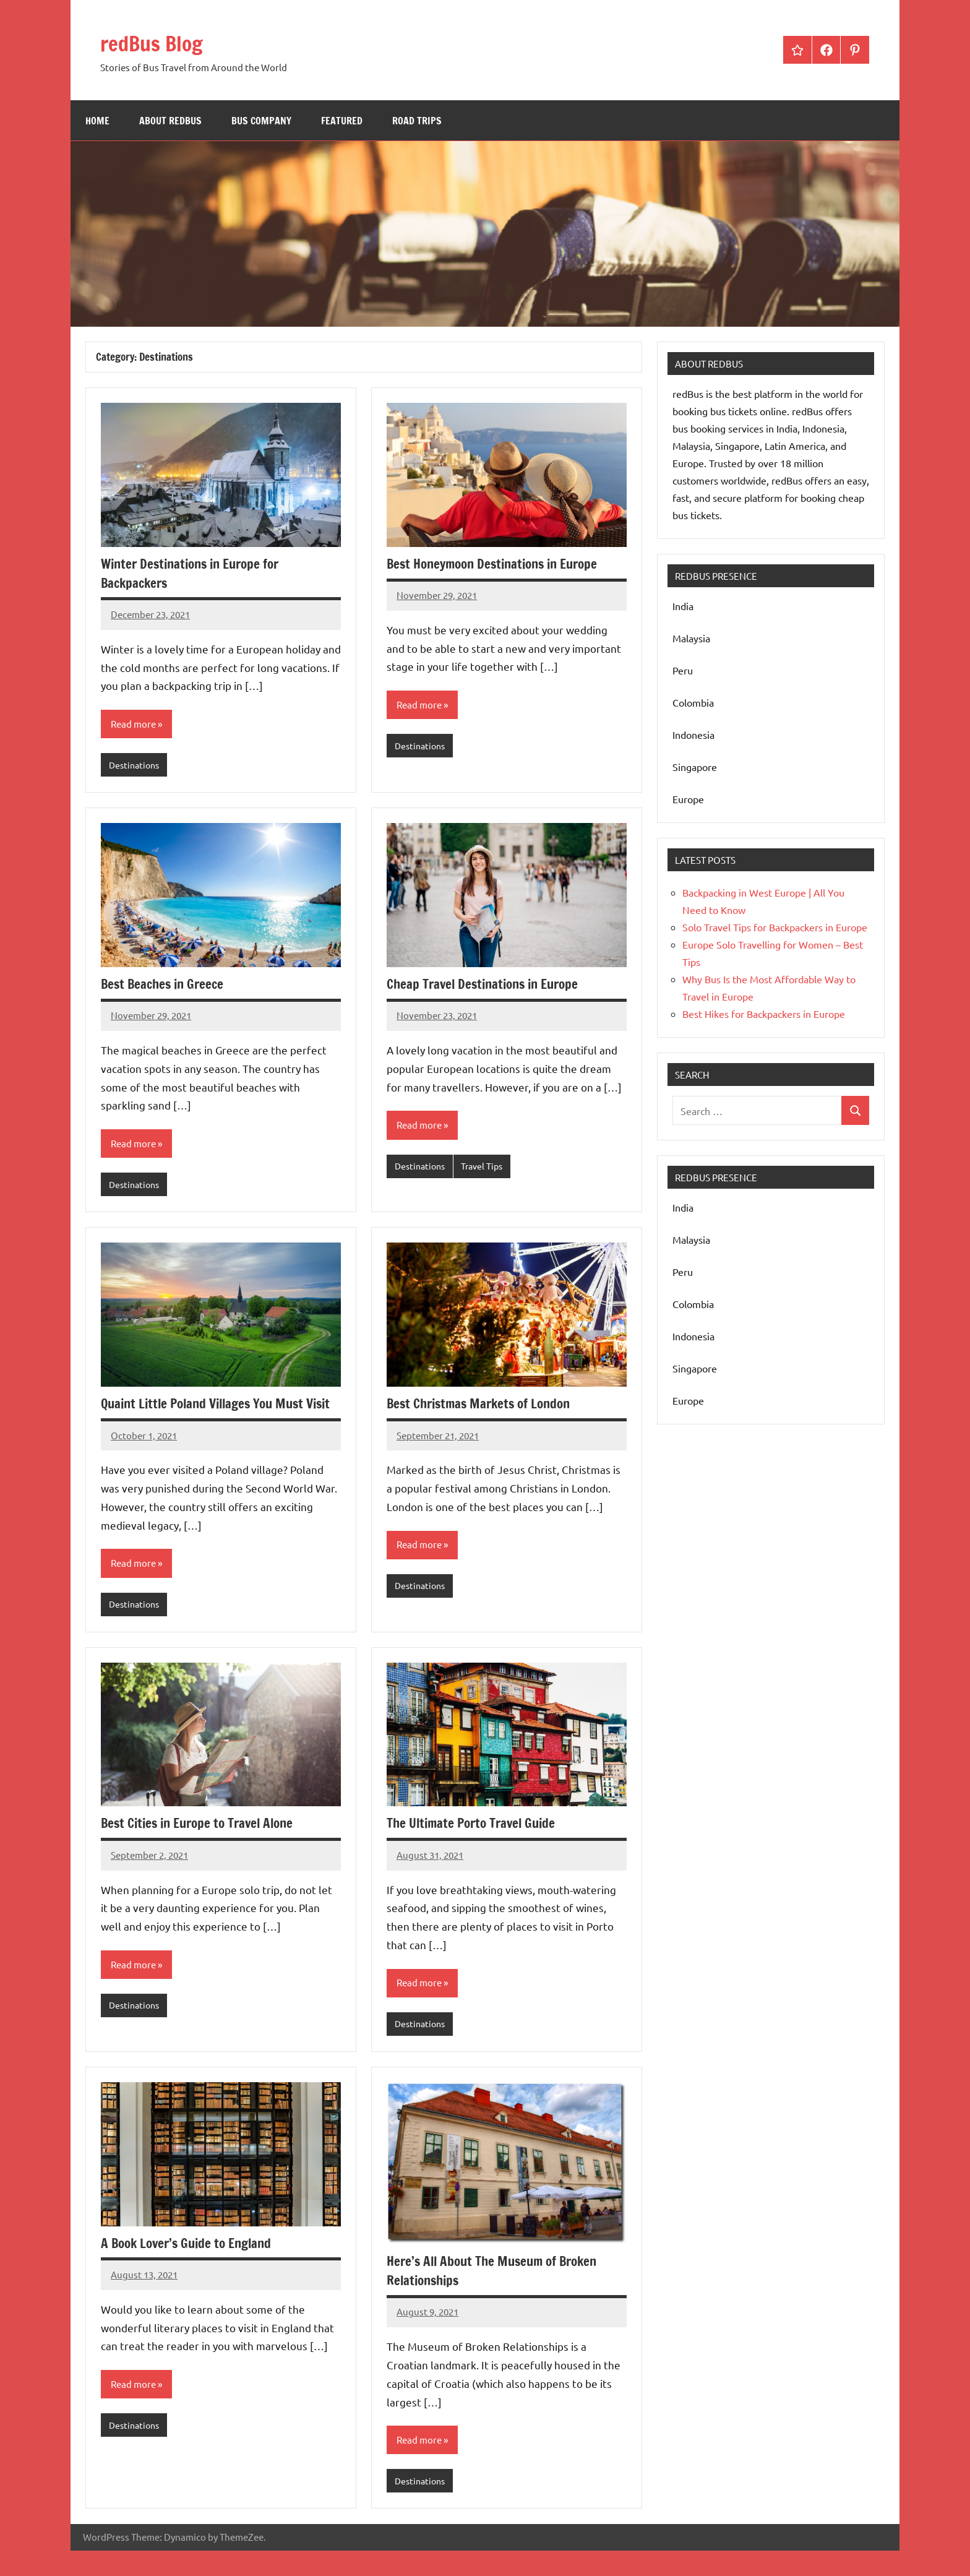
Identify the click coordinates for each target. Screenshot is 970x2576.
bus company (261, 120)
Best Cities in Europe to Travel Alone (202, 1845)
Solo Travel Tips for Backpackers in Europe (774, 927)
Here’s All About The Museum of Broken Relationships (497, 2294)
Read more (135, 724)
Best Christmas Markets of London (483, 1405)
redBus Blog (162, 41)
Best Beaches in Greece (165, 984)
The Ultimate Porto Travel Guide (476, 1845)
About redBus (170, 120)
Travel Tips (487, 1168)
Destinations (136, 766)
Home (97, 120)
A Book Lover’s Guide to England (191, 2267)
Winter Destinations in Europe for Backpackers (195, 573)
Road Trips (417, 120)
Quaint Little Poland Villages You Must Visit (208, 1415)
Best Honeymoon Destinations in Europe (499, 563)
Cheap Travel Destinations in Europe (488, 984)
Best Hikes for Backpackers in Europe (763, 1013)
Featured (342, 120)
